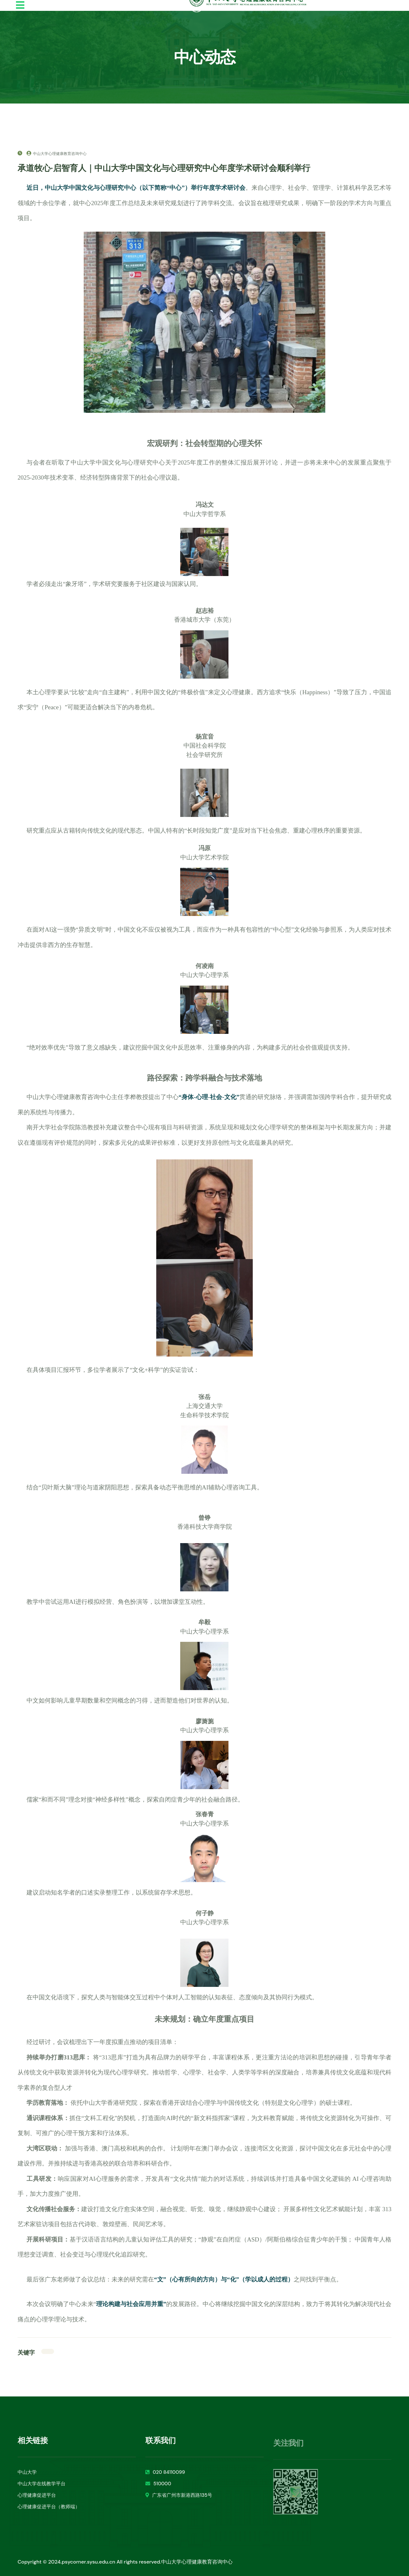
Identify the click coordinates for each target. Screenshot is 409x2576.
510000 (158, 2489)
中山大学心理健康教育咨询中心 (57, 153)
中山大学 (27, 2478)
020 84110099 (165, 2478)
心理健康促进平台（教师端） (49, 2512)
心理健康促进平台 (37, 2501)
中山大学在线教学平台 (42, 2489)
